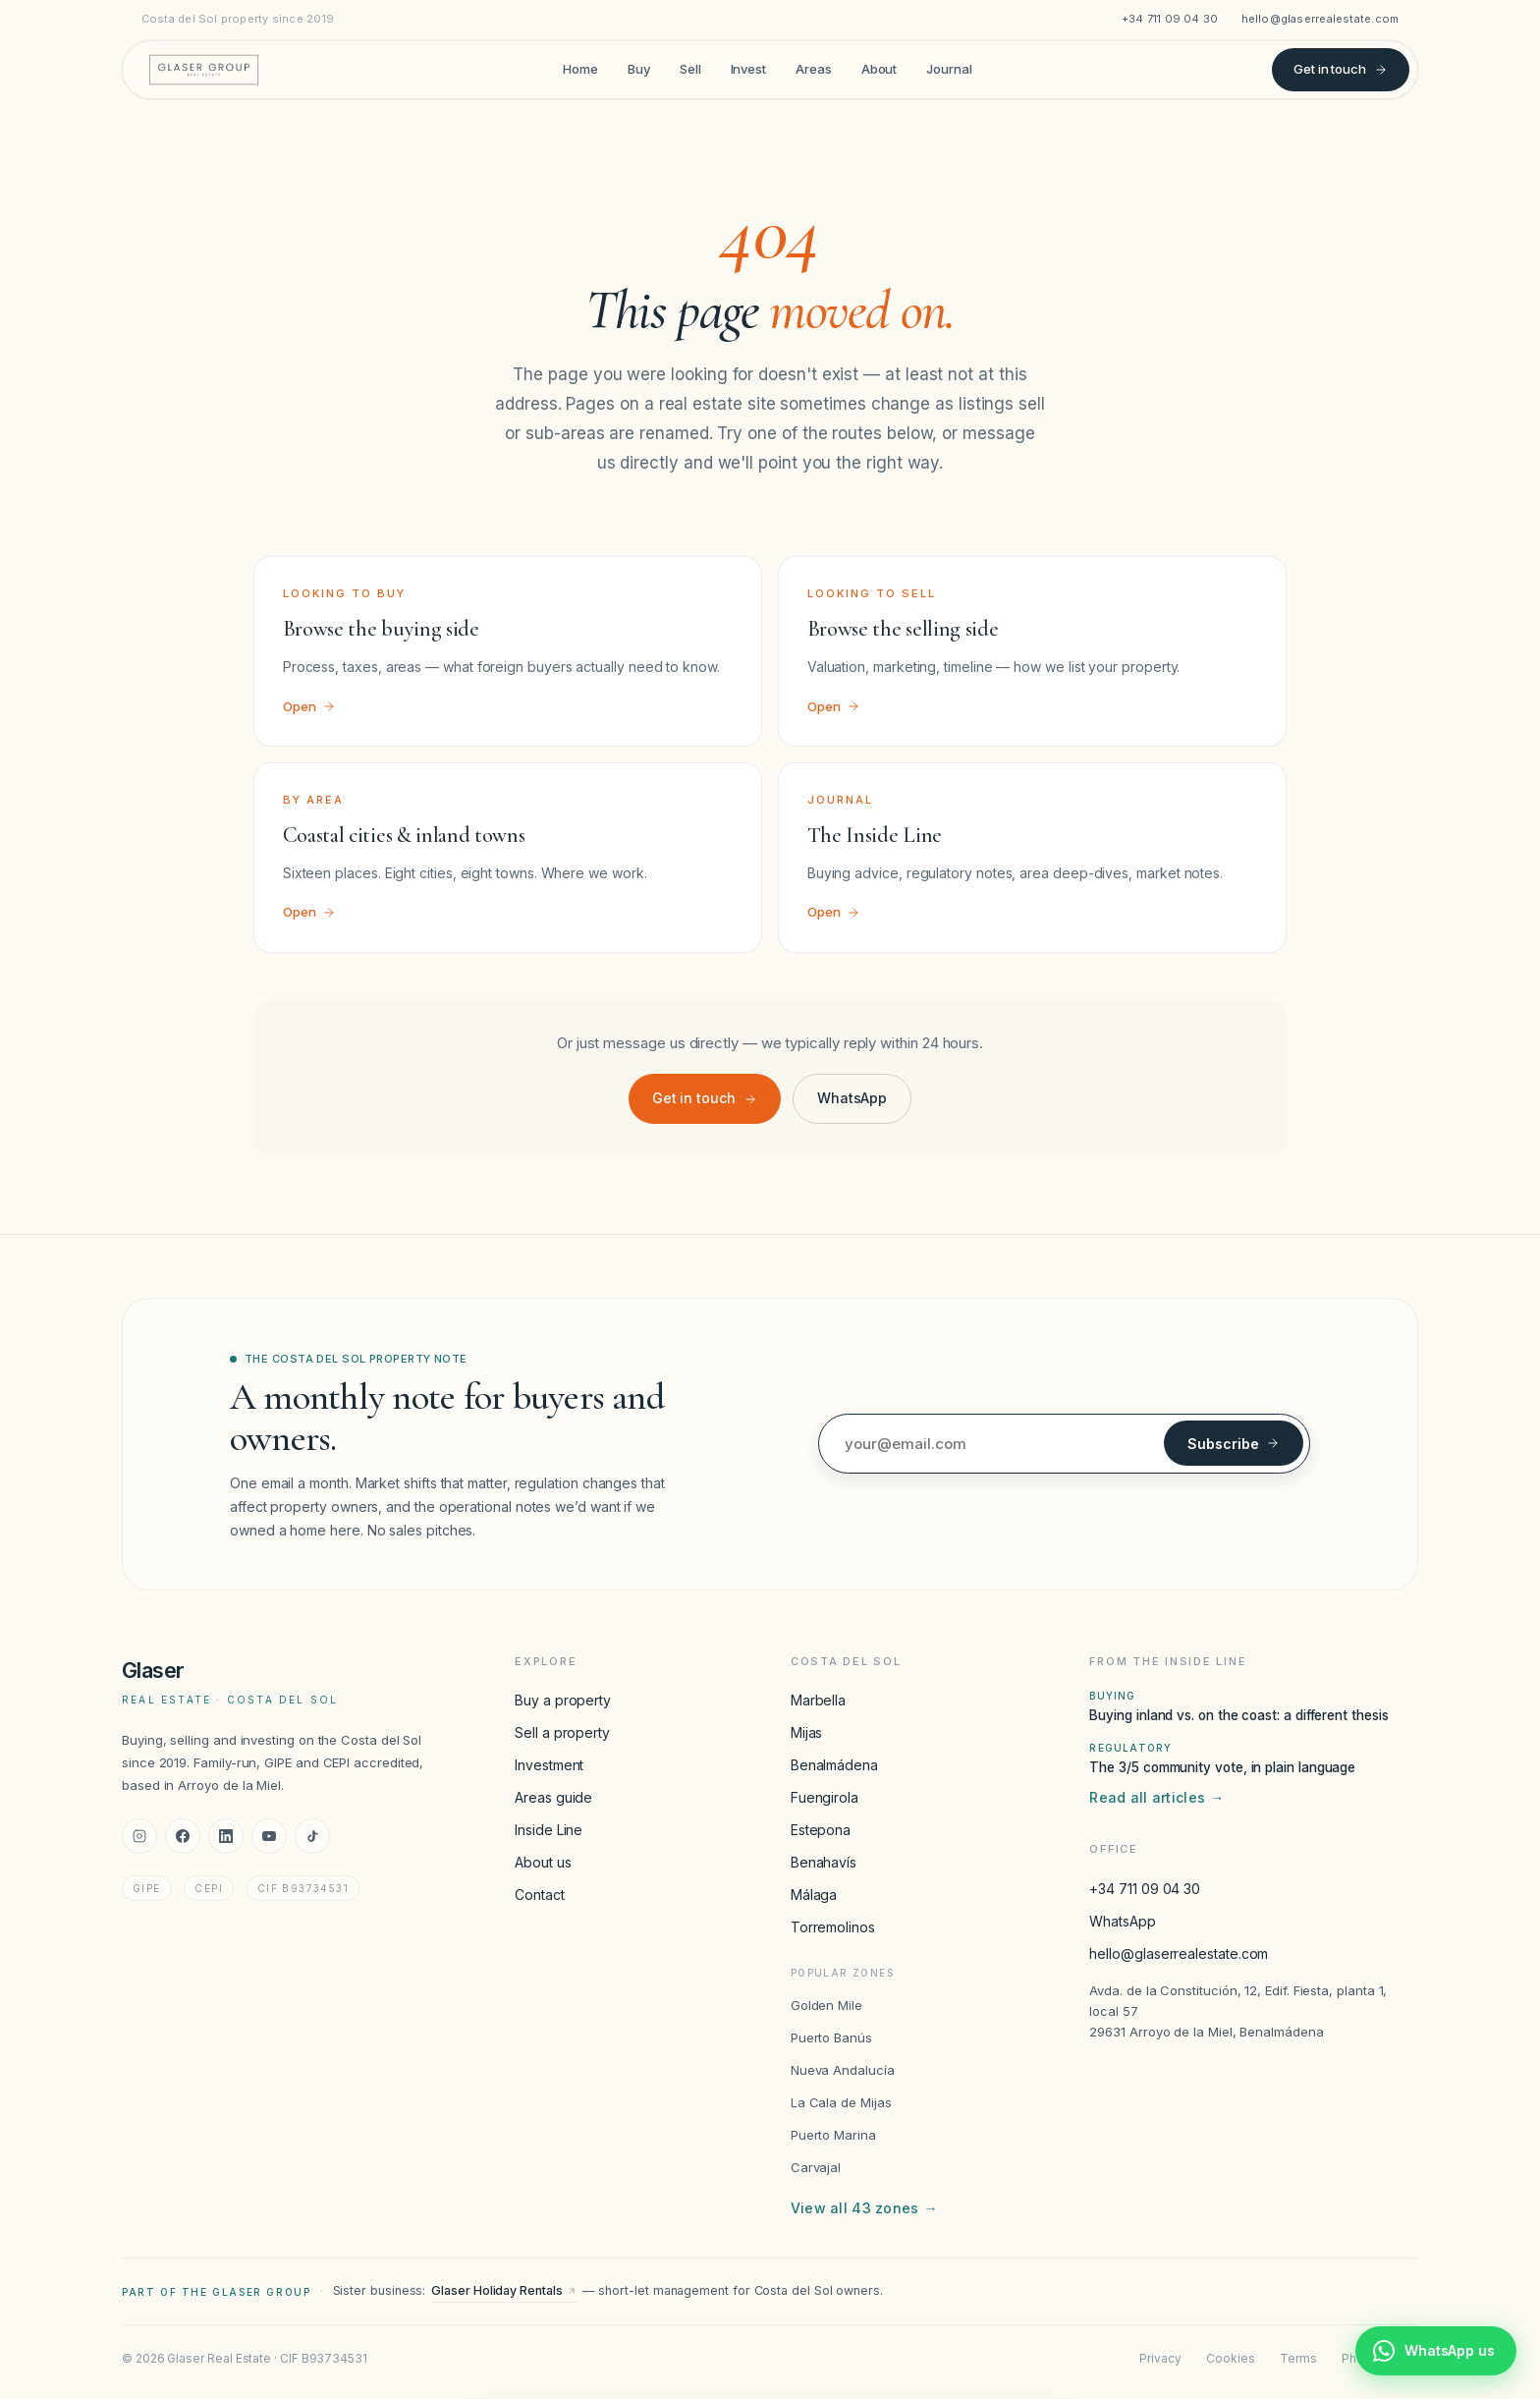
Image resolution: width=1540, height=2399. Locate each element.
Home (580, 69)
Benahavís (823, 1862)
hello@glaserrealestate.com (1320, 19)
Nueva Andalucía (843, 2070)
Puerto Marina (833, 2135)
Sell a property (562, 1732)
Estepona (821, 1829)
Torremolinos (833, 1927)
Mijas (807, 1732)
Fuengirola (824, 1797)
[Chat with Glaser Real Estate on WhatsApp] (1435, 2350)
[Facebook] (182, 1836)
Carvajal (816, 2167)
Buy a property (563, 1700)
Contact (539, 1894)
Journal (948, 69)
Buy (639, 69)
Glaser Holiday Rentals (503, 2290)
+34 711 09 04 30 (1170, 19)
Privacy (1160, 2358)
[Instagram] (139, 1836)
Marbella (818, 1700)
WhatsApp (852, 1097)
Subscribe (1233, 1443)
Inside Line (548, 1829)
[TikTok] (312, 1836)
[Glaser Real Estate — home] (203, 69)
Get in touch (1340, 69)
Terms (1298, 2358)
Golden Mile (826, 2005)
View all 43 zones (864, 2208)
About (879, 69)
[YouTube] (269, 1836)
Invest (749, 69)
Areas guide (553, 1797)
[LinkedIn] (226, 1836)
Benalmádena (834, 1765)
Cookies (1230, 2358)
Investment (549, 1765)
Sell (690, 69)
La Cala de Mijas (841, 2102)
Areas (814, 69)
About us (543, 1862)
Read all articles (1156, 1798)
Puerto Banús (831, 2037)
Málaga (814, 1894)
